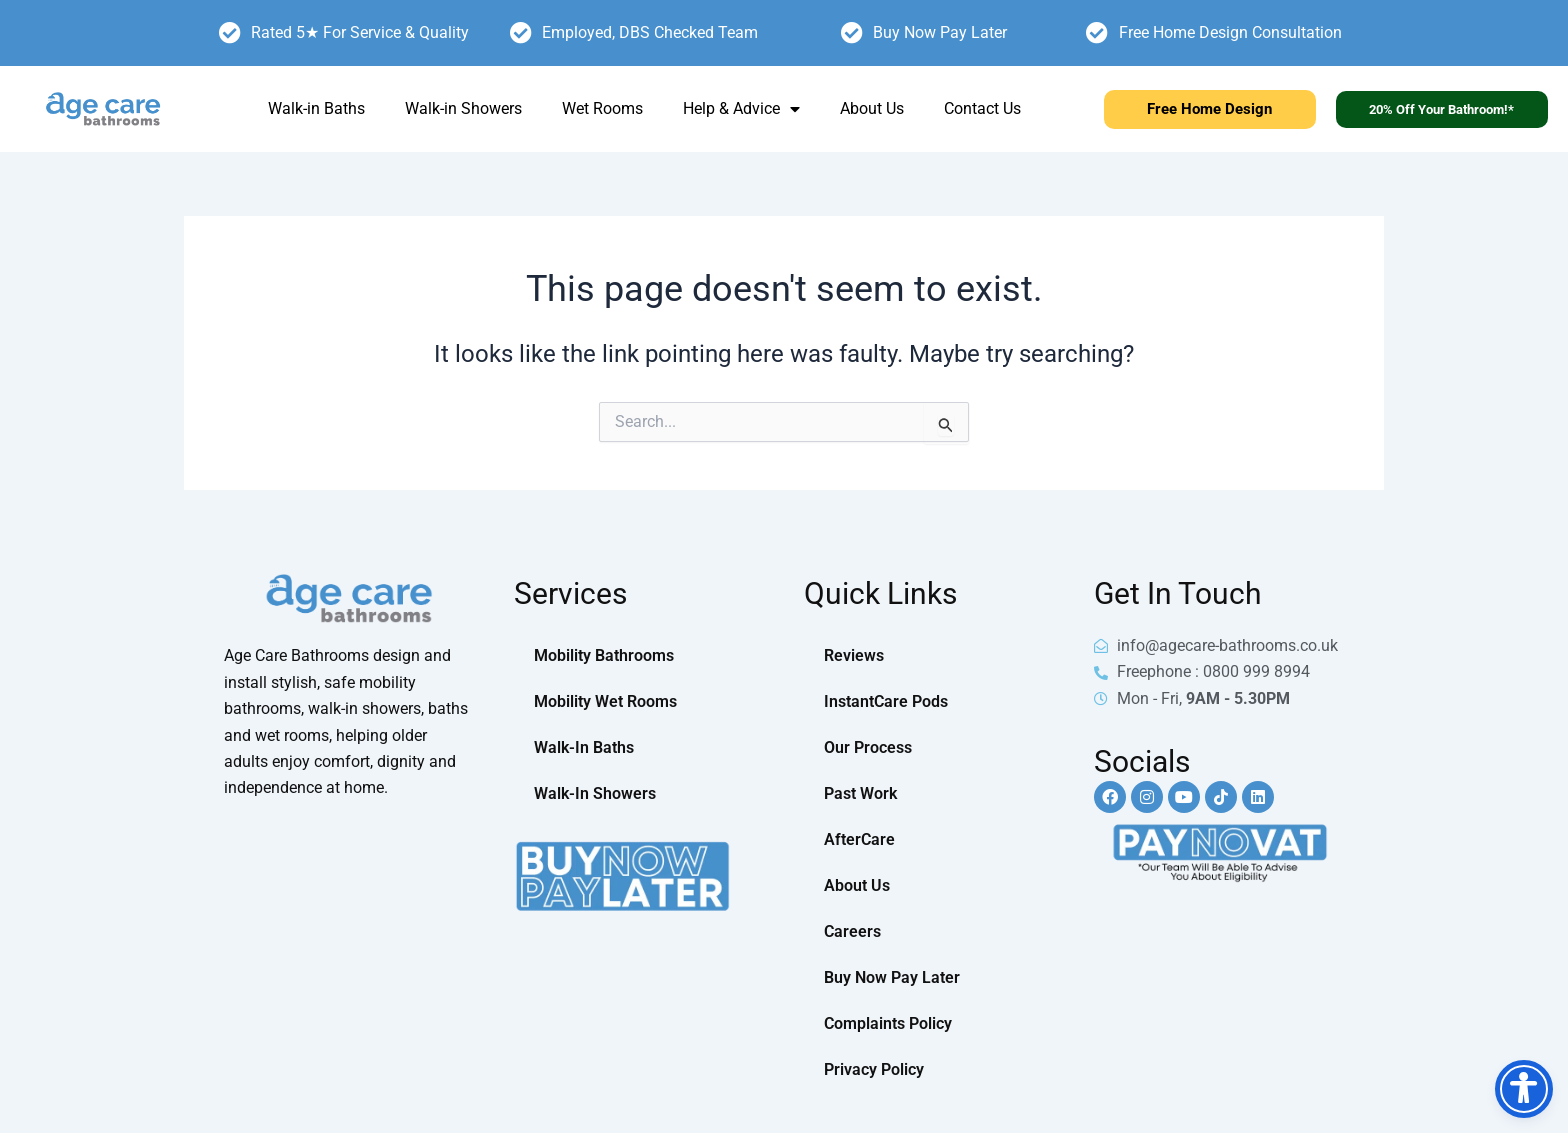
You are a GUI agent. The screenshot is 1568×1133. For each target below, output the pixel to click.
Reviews (854, 655)
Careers (852, 931)
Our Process (868, 747)
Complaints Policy (888, 1023)
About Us (872, 108)
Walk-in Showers (463, 108)
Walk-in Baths (316, 108)
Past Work (860, 793)
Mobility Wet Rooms (605, 701)
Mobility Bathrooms (604, 655)
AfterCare (859, 839)
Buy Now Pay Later (892, 977)
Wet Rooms (602, 108)
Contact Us (982, 108)
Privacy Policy (874, 1069)
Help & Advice (741, 109)
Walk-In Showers (595, 793)
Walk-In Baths (584, 747)
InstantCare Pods (886, 701)
